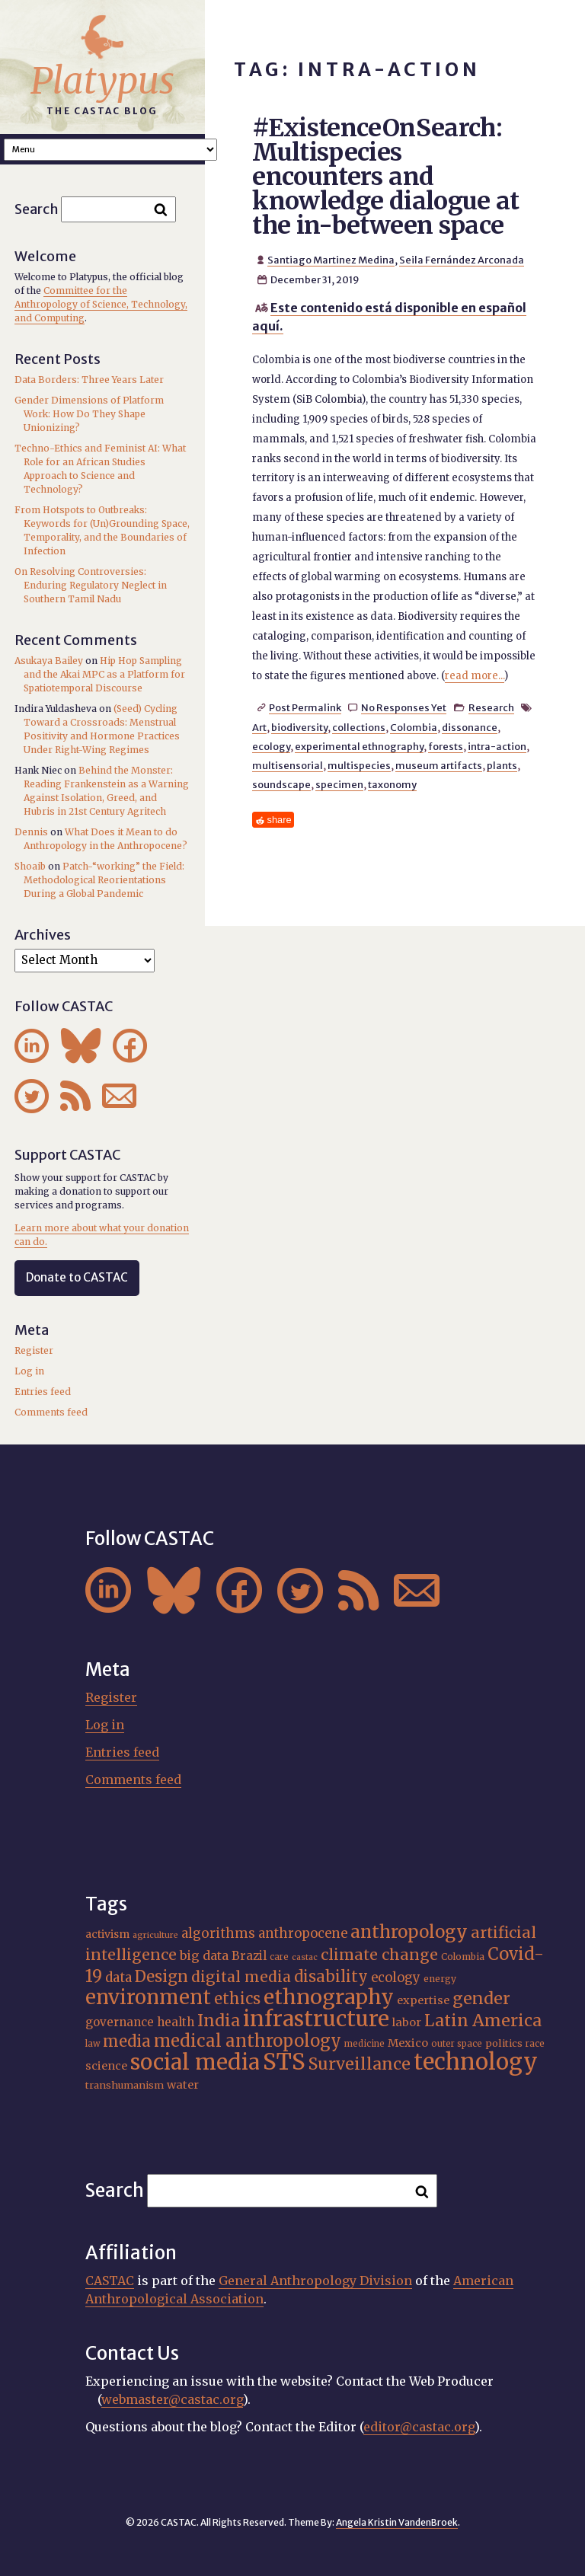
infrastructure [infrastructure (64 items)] (316, 2018)
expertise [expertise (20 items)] (423, 2000)
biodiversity (299, 727)
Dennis (31, 832)
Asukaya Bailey (48, 660)
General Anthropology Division (315, 2280)
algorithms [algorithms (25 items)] (218, 1933)
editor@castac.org (419, 2426)
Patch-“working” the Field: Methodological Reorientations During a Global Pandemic (104, 879)
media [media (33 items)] (127, 2041)
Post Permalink (305, 707)
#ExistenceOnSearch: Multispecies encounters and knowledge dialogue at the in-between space (385, 177)
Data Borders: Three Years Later (89, 379)
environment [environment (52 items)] (148, 1997)
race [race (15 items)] (535, 2043)
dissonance (469, 727)
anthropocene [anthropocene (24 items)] (302, 1934)
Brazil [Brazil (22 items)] (249, 1956)
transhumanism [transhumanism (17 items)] (124, 2085)
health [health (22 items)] (175, 2022)
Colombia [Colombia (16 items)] (462, 1956)
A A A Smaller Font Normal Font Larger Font (110, 150)
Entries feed (42, 1391)
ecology (271, 746)
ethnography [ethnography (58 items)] (329, 1996)
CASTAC (109, 2280)
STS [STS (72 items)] (284, 2062)
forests (445, 746)
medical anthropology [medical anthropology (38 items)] (247, 2040)
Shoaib (30, 866)
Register (33, 1350)
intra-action (497, 746)
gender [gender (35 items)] (481, 1998)
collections (358, 727)
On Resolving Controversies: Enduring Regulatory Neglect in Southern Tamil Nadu (90, 585)
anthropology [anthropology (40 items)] (409, 1931)
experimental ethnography (359, 746)
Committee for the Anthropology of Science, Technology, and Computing (100, 304)
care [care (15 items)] (279, 1957)
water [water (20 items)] (183, 2085)
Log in (29, 1371)
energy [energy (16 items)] (440, 1978)
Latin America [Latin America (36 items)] (483, 2020)
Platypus (102, 81)
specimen (339, 784)
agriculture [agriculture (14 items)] (155, 1935)
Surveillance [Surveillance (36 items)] (359, 2064)
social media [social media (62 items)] (195, 2062)
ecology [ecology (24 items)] (395, 1978)
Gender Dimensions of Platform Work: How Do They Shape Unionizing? (89, 413)
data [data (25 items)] (118, 1977)
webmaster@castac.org (172, 2399)
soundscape (281, 784)
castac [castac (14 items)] (305, 1957)
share (279, 819)
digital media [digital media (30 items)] (241, 1977)
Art (259, 727)
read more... (474, 675)
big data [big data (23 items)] (204, 1955)
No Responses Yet (403, 707)
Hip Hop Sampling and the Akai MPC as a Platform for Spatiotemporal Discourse (104, 674)
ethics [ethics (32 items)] (237, 1998)
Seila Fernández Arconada (461, 260)
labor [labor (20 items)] (406, 2022)
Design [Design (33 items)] (161, 1977)
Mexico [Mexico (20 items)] (408, 2043)
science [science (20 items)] (106, 2066)
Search (36, 209)
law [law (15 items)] (92, 2043)
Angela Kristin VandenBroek (397, 2522)
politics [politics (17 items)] (504, 2043)
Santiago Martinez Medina (331, 260)
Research (491, 707)
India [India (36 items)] (218, 2020)
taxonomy (392, 784)
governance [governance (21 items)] (119, 2022)
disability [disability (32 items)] (331, 1976)
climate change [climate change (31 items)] (379, 1955)
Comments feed (51, 1412)
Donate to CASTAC (77, 1277)
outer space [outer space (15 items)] (456, 2043)
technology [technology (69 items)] (476, 2062)
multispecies (359, 765)
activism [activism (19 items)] (107, 1934)
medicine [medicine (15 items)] (364, 2043)
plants (502, 765)
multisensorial (287, 765)
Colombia (413, 727)
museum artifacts (438, 765)
